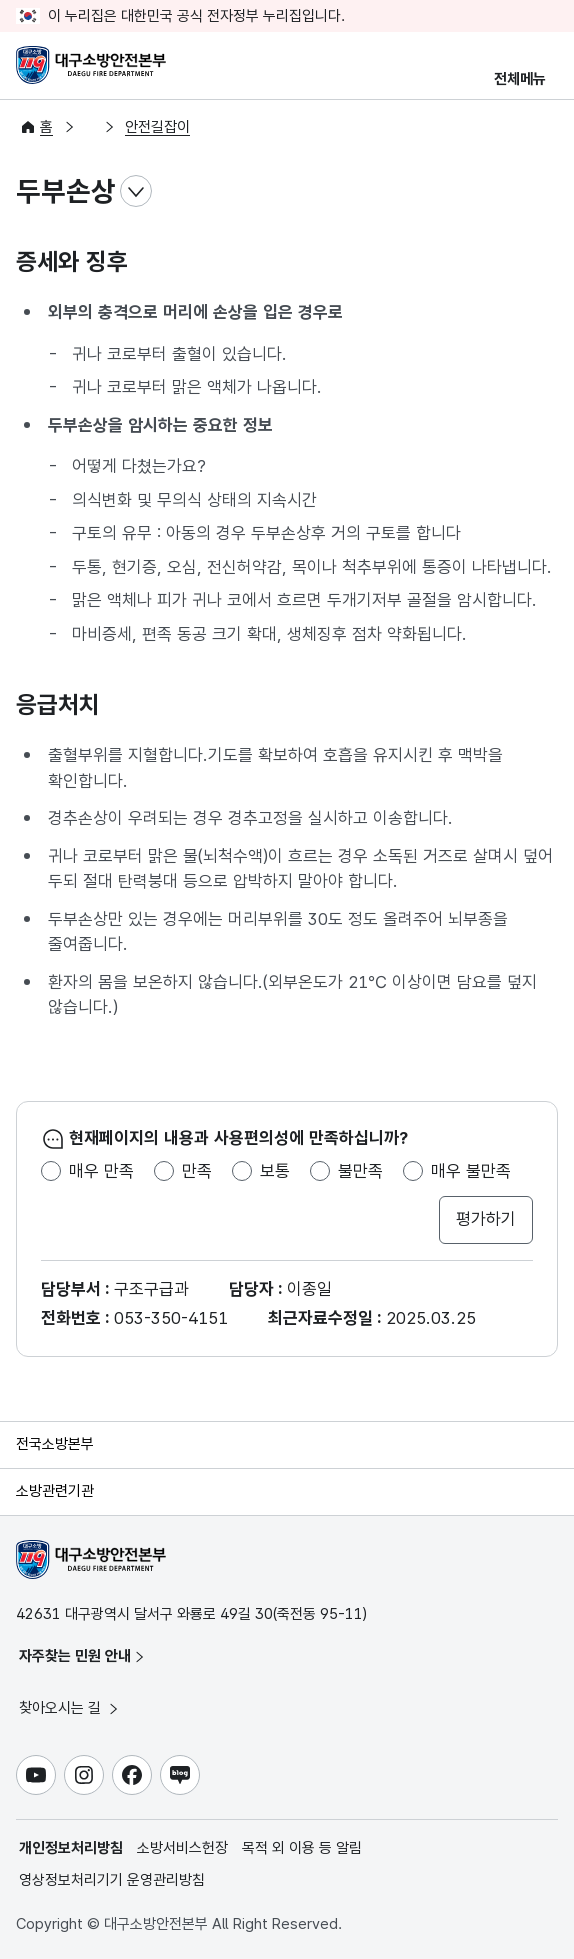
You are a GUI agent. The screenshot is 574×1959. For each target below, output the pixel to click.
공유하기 (542, 192)
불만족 (360, 1171)
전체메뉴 (520, 79)
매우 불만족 (471, 1171)
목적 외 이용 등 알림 (302, 1848)
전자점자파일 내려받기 (502, 192)
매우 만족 (101, 1171)
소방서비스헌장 (182, 1848)
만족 (197, 1171)
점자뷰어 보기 (462, 192)
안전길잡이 (157, 127)
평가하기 (486, 1219)
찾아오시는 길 (70, 1708)
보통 (275, 1171)
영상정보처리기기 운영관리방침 (112, 1880)
